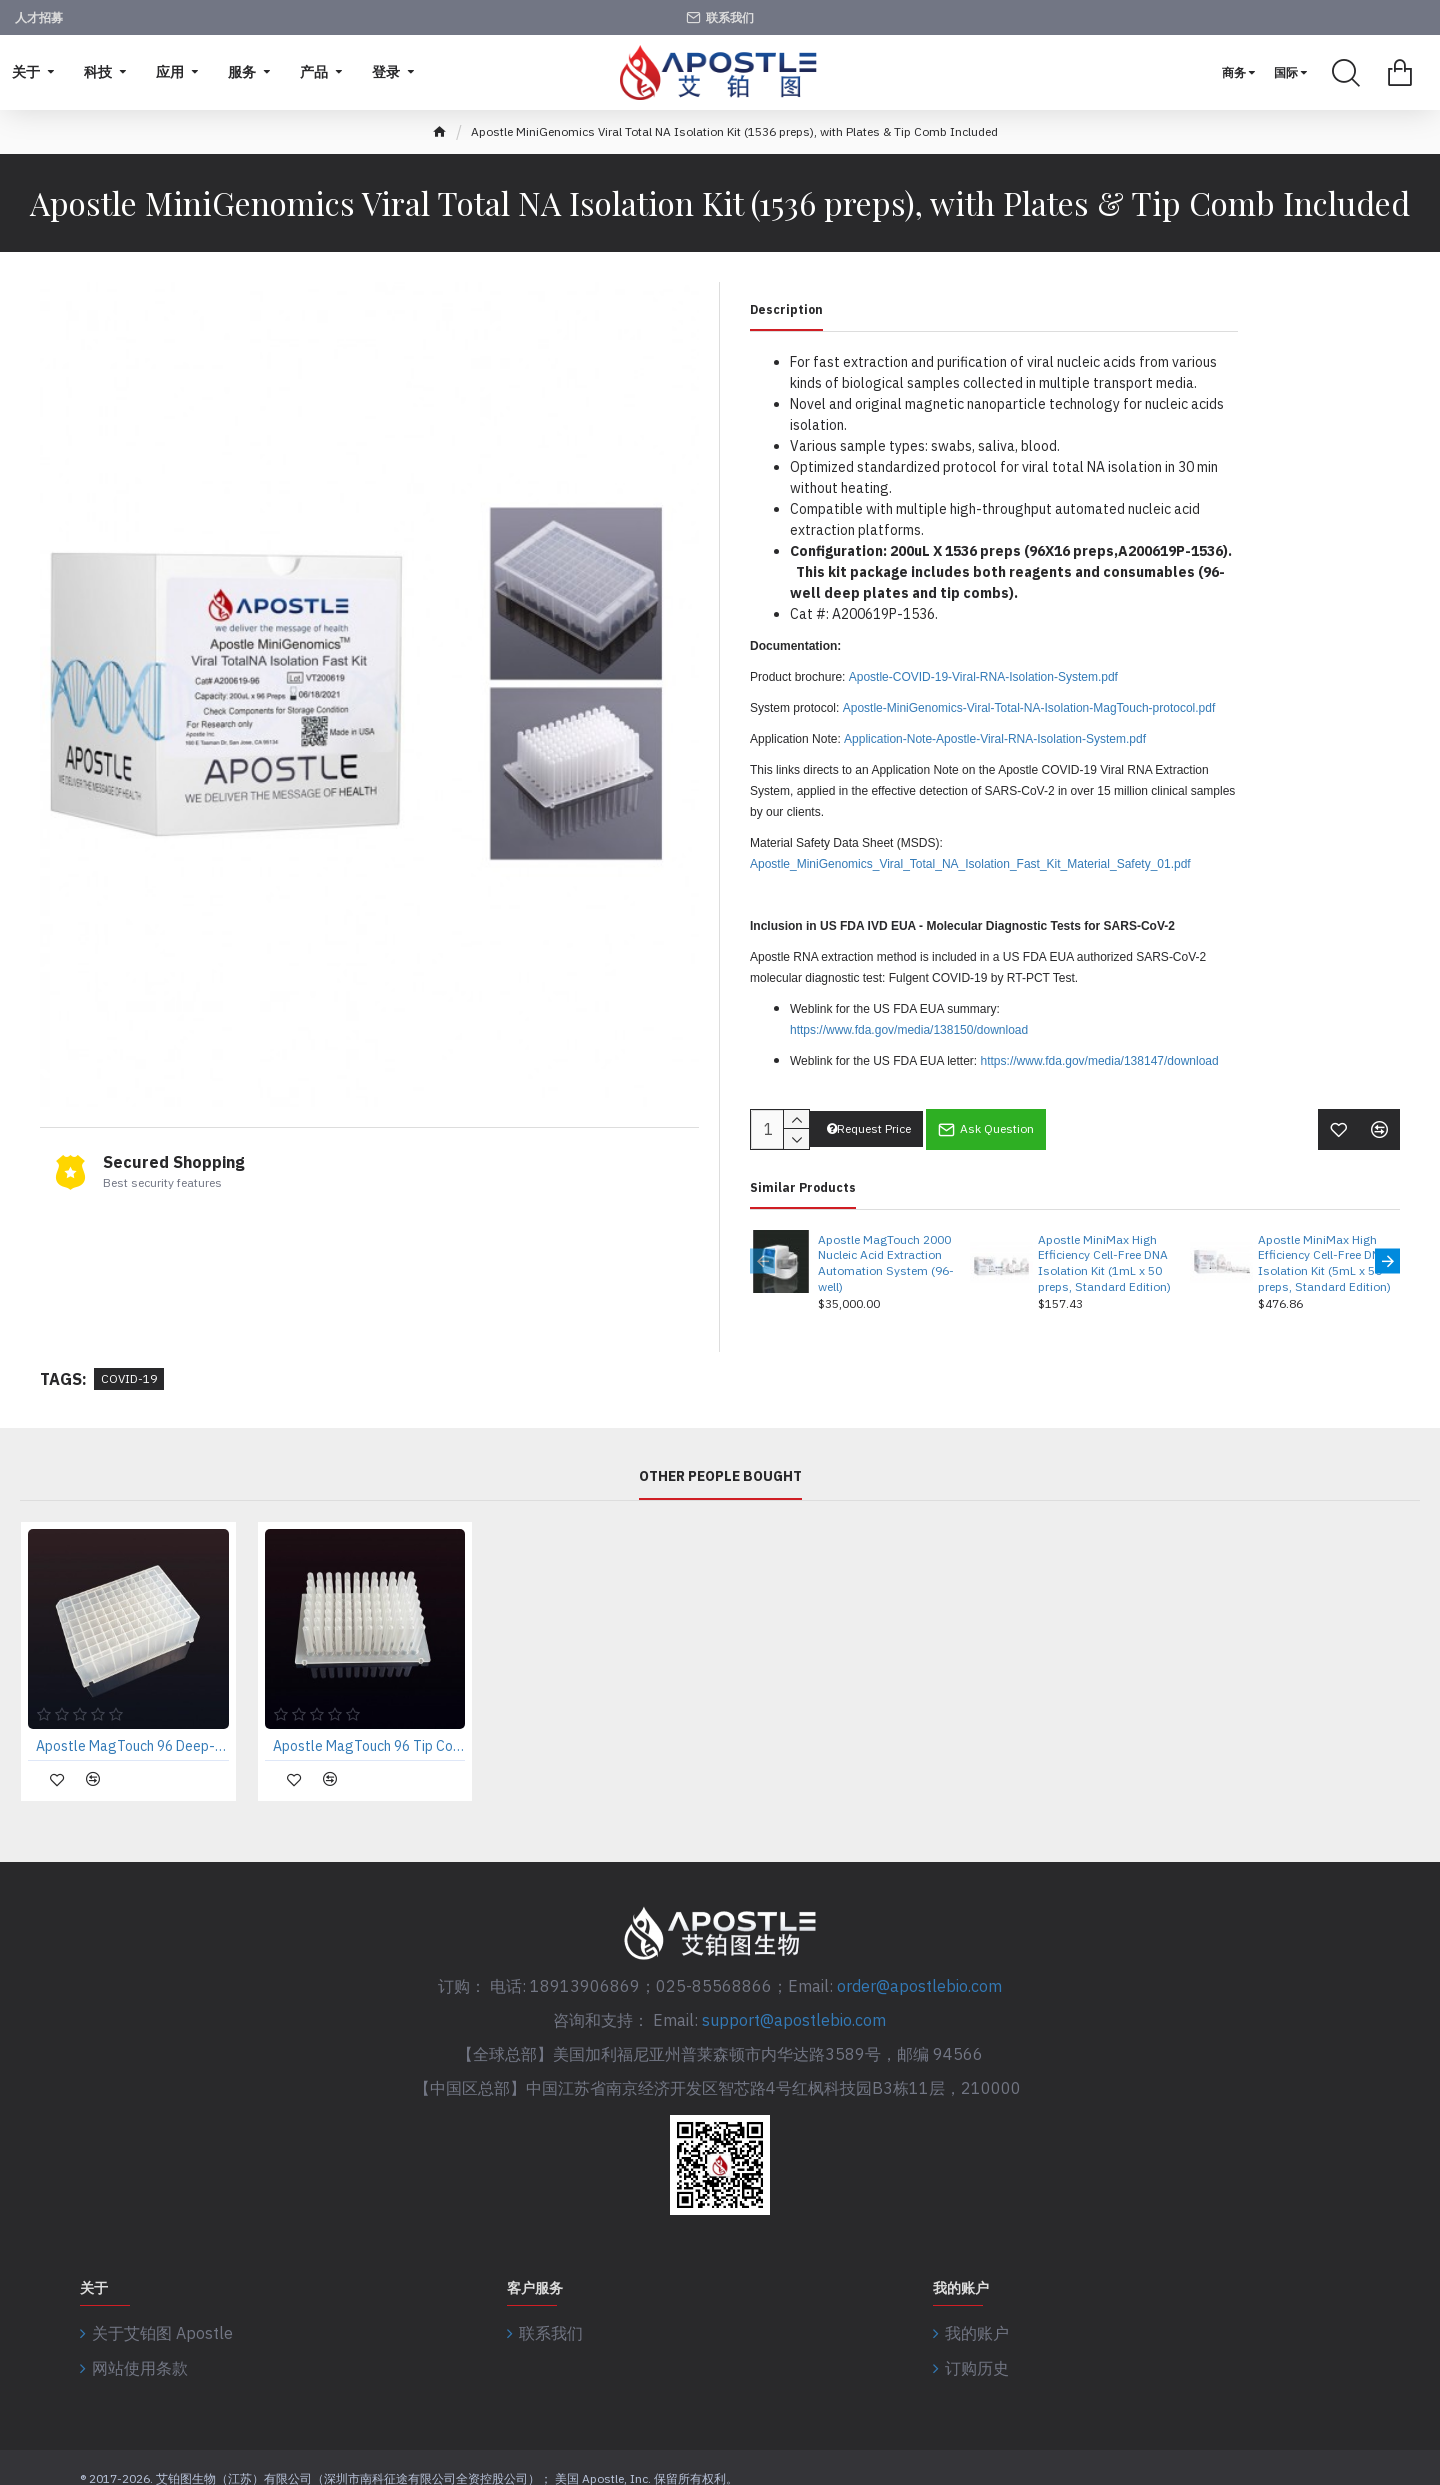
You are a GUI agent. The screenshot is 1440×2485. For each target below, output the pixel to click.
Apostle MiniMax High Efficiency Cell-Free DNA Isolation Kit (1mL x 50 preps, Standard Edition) (1104, 1250)
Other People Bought (720, 1464)
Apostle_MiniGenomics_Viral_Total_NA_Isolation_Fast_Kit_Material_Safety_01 (960, 864)
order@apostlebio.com (919, 1974)
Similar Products (803, 1174)
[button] (762, 1248)
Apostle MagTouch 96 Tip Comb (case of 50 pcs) (369, 1734)
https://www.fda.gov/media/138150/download (909, 1030)
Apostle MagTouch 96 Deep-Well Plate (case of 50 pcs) (132, 1734)
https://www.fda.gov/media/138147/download (1100, 1061)
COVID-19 (129, 1366)
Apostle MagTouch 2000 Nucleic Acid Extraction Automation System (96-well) (886, 1250)
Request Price (869, 1116)
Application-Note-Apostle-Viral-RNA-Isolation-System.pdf (995, 739)
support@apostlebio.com (794, 2008)
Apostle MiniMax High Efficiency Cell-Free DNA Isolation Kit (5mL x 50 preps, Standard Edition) (1324, 1250)
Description (786, 309)
